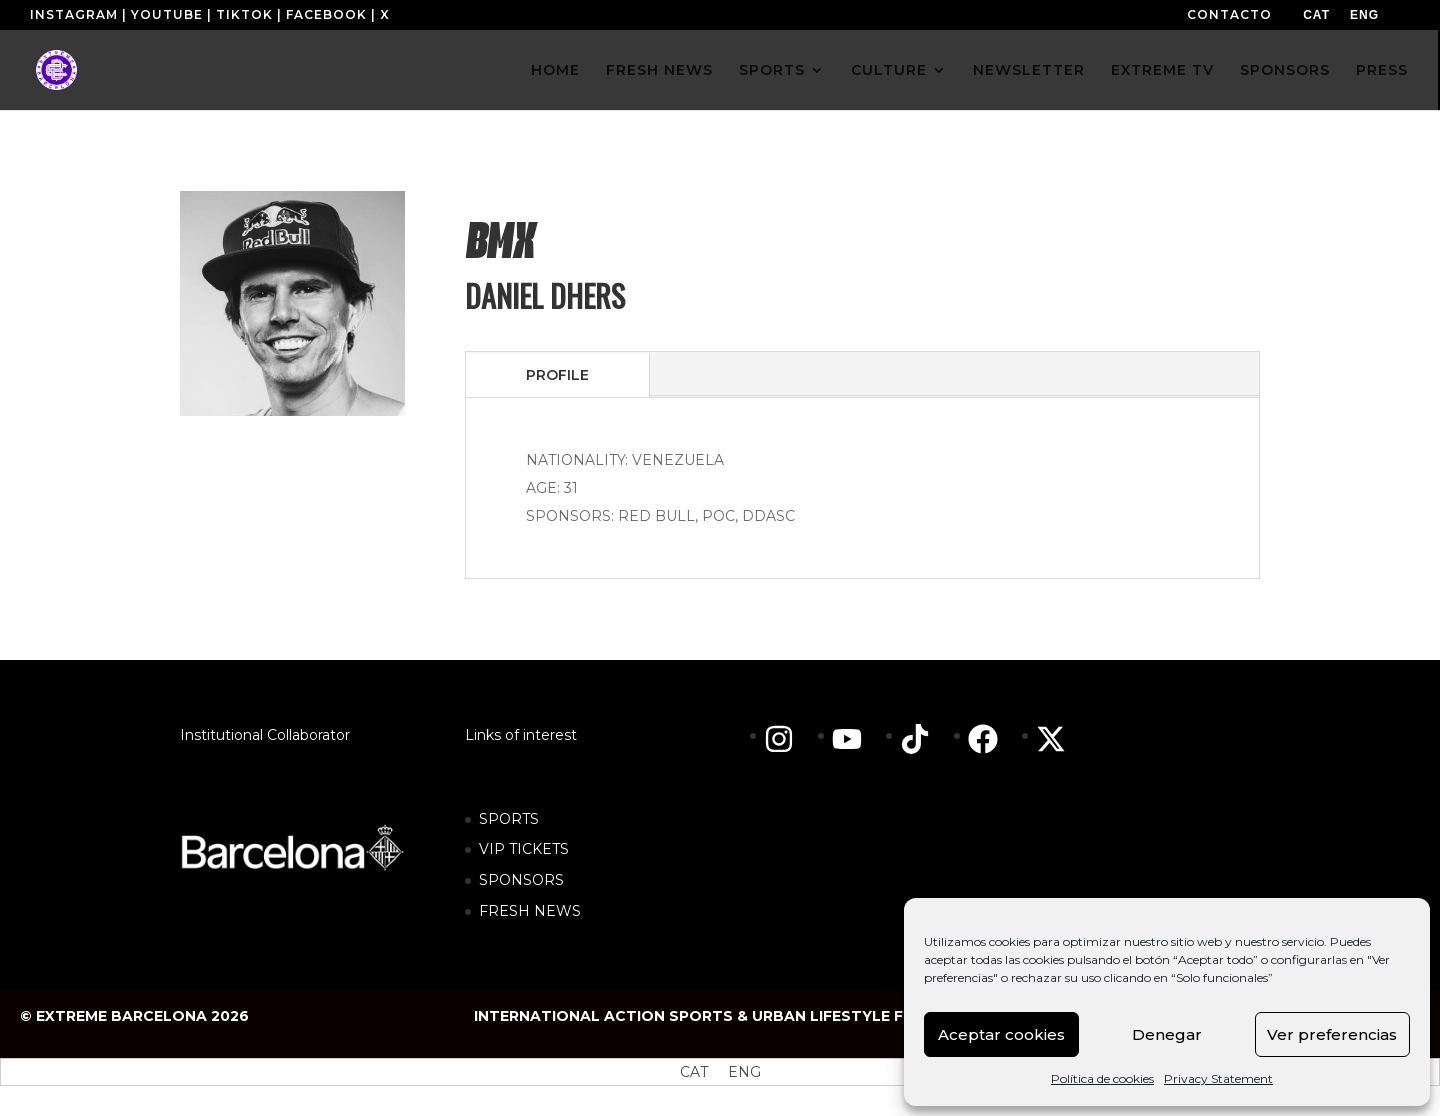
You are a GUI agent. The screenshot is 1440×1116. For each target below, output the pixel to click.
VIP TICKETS (524, 849)
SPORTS (772, 71)
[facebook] (993, 739)
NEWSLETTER (1029, 71)
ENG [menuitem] (1364, 15)
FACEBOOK (326, 14)
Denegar (1167, 1034)
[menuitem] (1316, 15)
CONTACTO (1229, 14)
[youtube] (857, 739)
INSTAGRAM (74, 14)
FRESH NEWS (659, 71)
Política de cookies (1102, 1078)
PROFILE (557, 375)
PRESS (1382, 71)
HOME (555, 71)
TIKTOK (244, 14)
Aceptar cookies (1001, 1034)
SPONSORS (1285, 71)
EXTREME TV (1162, 71)
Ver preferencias (1332, 1034)
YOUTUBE (167, 14)
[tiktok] (925, 739)
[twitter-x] (1056, 739)
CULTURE (889, 71)
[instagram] (789, 739)
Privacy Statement (1218, 1078)
